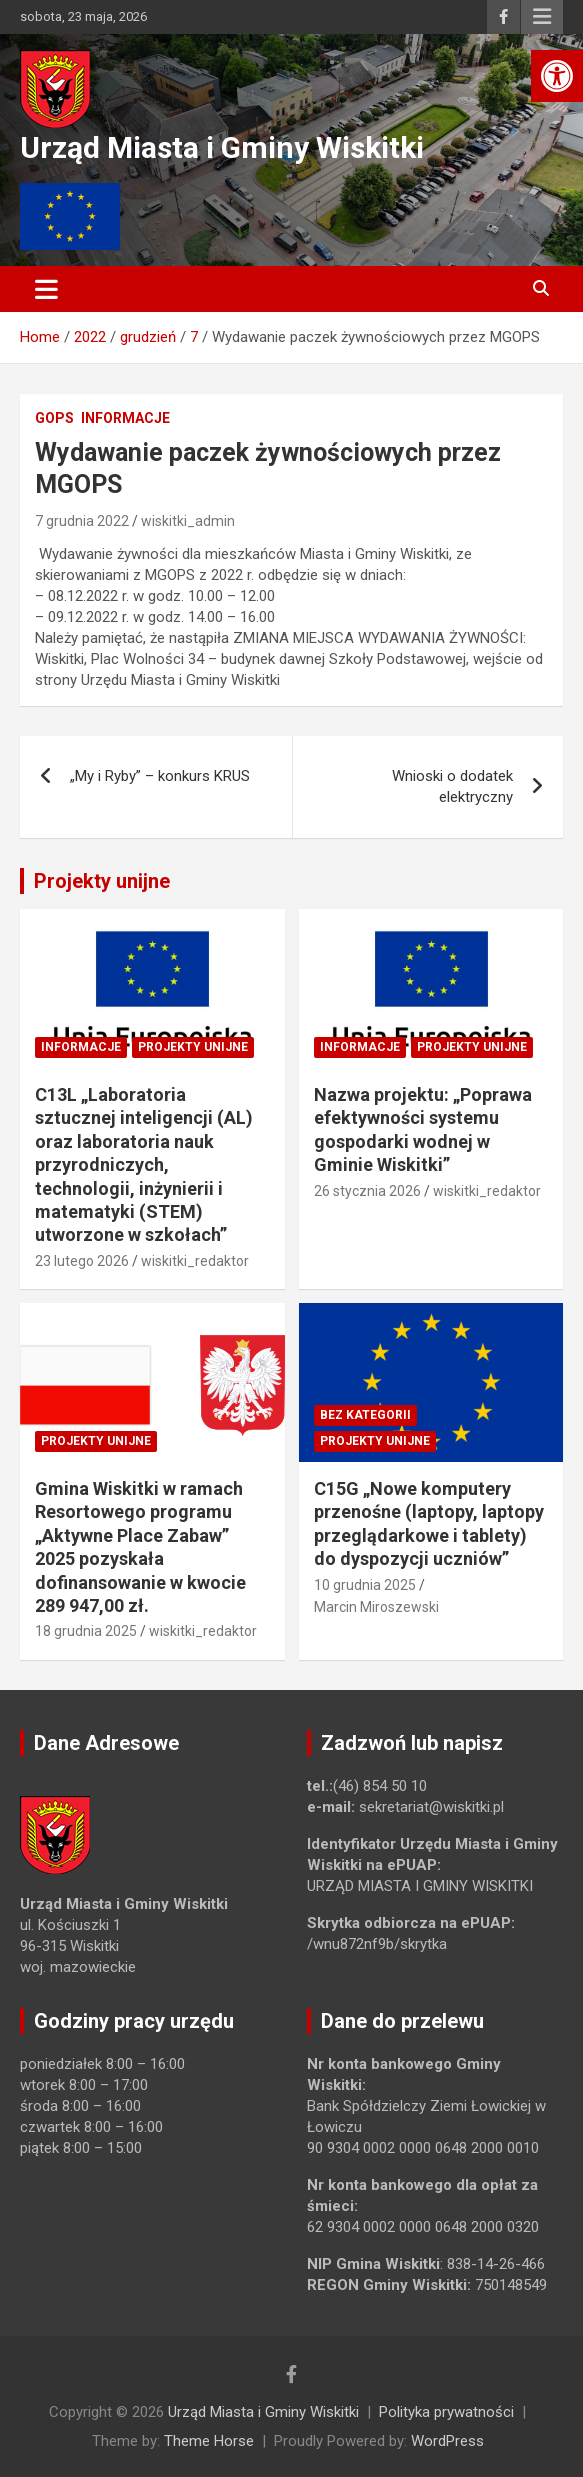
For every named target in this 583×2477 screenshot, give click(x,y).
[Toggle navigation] (46, 289)
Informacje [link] (125, 418)
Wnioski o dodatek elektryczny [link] (452, 786)
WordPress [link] (447, 2441)
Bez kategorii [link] (365, 1415)
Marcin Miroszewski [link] (376, 1607)
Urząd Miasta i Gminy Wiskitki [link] (222, 147)
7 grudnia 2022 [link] (82, 521)
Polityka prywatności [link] (446, 2412)
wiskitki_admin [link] (188, 521)
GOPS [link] (54, 418)
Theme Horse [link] (209, 2441)
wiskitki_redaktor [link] (195, 1261)
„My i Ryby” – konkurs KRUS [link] (160, 776)
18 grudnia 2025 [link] (86, 1631)
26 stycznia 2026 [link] (367, 1191)
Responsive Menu (542, 17)
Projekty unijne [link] (102, 881)
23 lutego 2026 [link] (82, 1261)
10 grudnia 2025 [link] (365, 1585)
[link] (557, 76)
